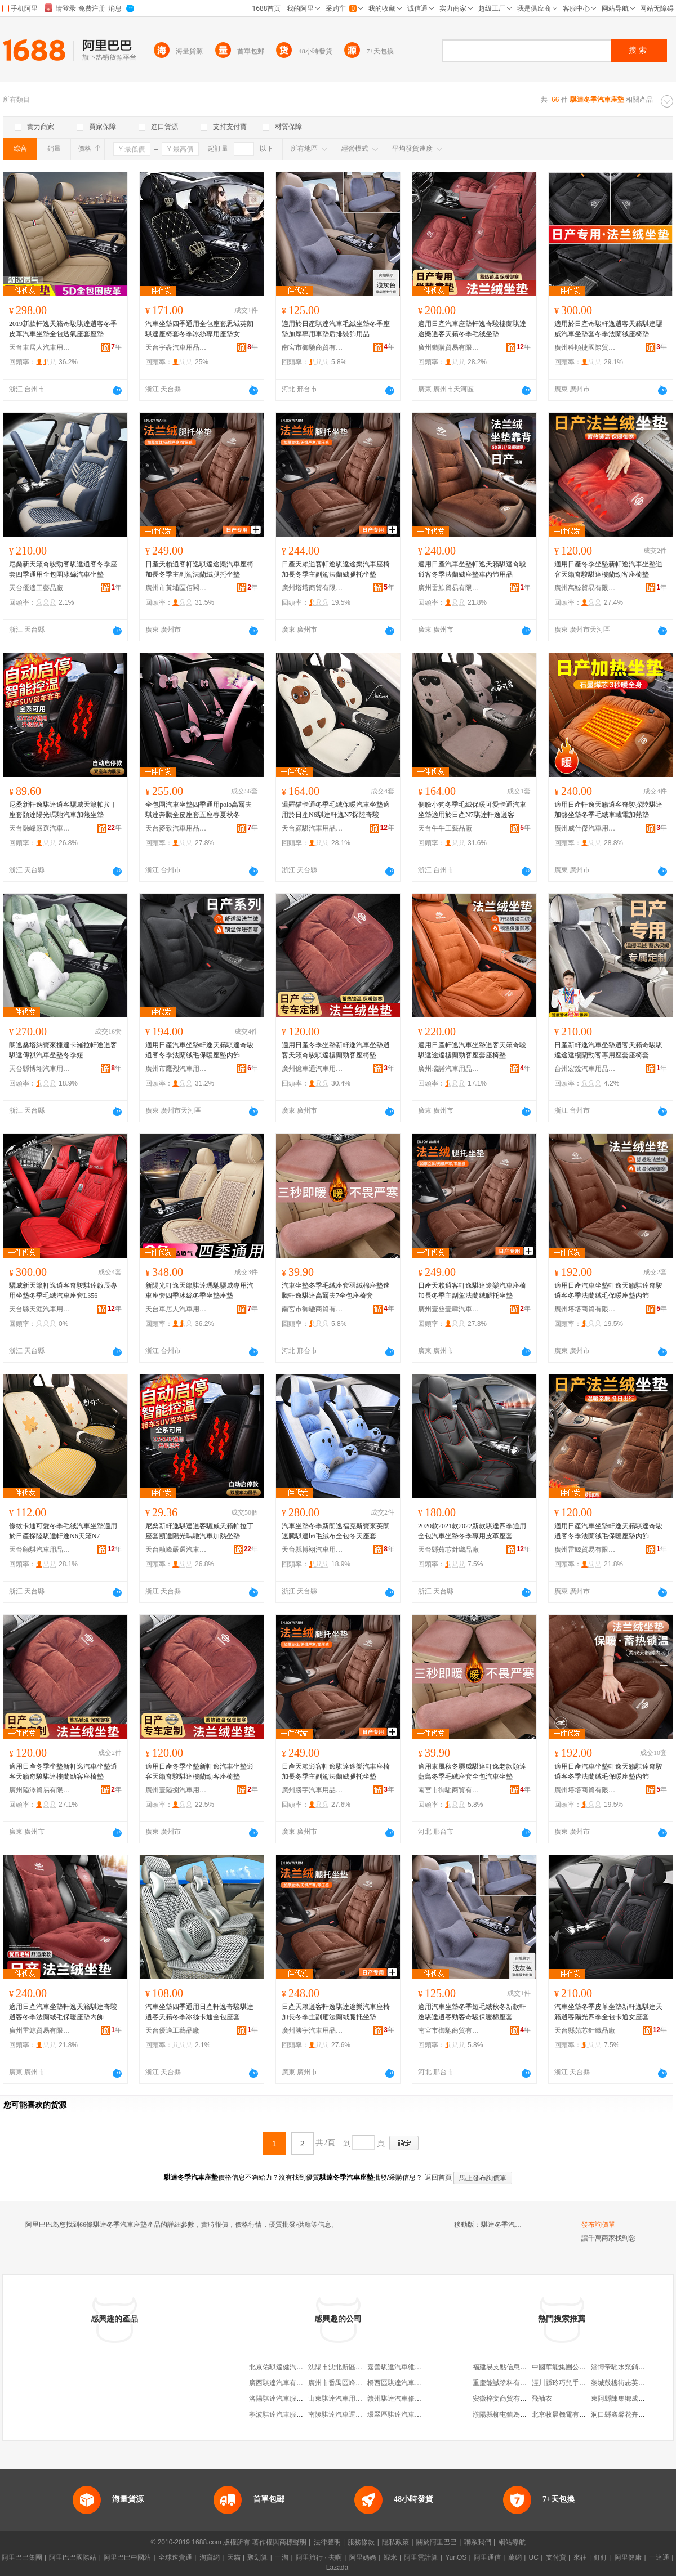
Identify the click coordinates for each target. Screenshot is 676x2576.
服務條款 (361, 2542)
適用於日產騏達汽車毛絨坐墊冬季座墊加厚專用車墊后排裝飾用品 (336, 329)
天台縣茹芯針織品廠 (448, 1549)
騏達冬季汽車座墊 (508, 2225)
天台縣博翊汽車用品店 (40, 1069)
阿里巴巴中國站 (127, 2557)
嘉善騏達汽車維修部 (397, 2367)
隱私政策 (395, 2542)
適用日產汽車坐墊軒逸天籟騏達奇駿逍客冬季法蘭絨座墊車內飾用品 (472, 569)
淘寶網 (209, 2557)
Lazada (337, 2567)
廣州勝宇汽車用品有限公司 (313, 1790)
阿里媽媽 (362, 2557)
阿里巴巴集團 (22, 2557)
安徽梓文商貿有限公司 (506, 2399)
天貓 (234, 2557)
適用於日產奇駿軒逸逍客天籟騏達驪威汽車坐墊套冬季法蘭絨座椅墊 (608, 329)
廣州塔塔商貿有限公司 (313, 588)
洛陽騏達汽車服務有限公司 (289, 2399)
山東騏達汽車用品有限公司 (348, 2399)
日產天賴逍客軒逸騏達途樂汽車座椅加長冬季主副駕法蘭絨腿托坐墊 (199, 569)
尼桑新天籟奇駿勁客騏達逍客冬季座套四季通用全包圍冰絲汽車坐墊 (63, 569)
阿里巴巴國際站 (72, 2557)
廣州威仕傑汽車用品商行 (585, 828)
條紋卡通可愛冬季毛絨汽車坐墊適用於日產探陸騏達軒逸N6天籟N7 (63, 1531)
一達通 (659, 2557)
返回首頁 (438, 2177)
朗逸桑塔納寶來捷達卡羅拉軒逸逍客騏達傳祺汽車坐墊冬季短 (63, 1050)
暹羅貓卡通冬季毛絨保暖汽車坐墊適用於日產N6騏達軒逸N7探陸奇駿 (336, 810)
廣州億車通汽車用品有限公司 (313, 1069)
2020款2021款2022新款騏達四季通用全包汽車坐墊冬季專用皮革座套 (472, 1531)
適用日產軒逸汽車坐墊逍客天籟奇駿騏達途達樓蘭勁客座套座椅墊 (472, 1050)
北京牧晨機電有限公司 (565, 2414)
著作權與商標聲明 (279, 2542)
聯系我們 (477, 2542)
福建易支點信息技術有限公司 (517, 2367)
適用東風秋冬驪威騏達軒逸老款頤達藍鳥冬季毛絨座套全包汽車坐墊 (472, 1771)
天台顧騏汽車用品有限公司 (313, 828)
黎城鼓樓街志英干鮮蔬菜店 (631, 2383)
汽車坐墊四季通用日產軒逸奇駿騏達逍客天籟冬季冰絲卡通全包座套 (199, 2012)
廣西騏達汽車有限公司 (283, 2383)
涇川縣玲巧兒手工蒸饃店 (569, 2383)
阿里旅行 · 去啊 (319, 2557)
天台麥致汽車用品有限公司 (176, 828)
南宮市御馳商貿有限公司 (313, 347)
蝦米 (390, 2557)
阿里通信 (487, 2557)
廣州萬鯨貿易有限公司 (585, 588)
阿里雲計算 (421, 2557)
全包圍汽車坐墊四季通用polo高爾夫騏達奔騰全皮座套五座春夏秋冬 (198, 810)
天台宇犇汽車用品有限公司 (176, 347)
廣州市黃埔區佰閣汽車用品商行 (176, 588)
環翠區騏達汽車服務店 (401, 2414)
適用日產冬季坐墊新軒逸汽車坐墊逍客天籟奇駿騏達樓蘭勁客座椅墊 (608, 569)
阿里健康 (628, 2557)
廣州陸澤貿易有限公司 (40, 1790)
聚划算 (257, 2557)
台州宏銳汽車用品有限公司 (585, 1069)
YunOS (455, 2557)
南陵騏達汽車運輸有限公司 (348, 2414)
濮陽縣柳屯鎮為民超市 (506, 2414)
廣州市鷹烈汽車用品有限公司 (176, 1069)
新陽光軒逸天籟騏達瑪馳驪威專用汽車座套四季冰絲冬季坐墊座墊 (199, 1291)
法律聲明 (327, 2542)
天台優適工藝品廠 (36, 588)
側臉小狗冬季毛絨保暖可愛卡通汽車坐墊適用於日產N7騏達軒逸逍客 (472, 810)
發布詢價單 (598, 2225)
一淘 (281, 2557)
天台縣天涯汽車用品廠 (40, 1309)
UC (534, 2557)
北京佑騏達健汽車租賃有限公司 (296, 2367)
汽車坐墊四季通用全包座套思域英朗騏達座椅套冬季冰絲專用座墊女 (199, 329)
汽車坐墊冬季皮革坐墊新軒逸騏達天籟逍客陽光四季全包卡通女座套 (608, 2012)
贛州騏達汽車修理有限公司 (407, 2399)
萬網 (515, 2557)
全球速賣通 (175, 2557)
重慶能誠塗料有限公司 (506, 2383)
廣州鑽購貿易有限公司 (449, 347)
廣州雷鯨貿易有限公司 (449, 588)
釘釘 (600, 2557)
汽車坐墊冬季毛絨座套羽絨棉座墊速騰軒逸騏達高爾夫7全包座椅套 (336, 1291)
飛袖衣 (542, 2399)
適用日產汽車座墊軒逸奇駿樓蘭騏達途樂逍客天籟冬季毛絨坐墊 (472, 329)
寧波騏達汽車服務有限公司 (289, 2414)
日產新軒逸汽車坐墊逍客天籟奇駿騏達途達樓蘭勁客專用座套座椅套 (608, 1050)
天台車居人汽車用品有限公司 (40, 347)
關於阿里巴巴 (436, 2542)
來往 (580, 2557)
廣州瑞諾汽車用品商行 (449, 1069)
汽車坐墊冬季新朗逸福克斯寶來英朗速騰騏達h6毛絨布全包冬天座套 (336, 1531)
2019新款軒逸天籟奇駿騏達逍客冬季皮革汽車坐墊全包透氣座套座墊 (63, 329)
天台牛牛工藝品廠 (445, 828)
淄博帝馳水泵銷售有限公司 (631, 2367)
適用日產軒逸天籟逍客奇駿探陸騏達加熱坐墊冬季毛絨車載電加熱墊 (608, 810)
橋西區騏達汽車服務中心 (404, 2383)
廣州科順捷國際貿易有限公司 (585, 347)
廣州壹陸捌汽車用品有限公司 (176, 1790)
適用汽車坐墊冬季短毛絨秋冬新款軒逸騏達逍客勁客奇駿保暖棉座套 (472, 2012)
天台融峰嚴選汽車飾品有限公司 (40, 828)
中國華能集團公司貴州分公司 (576, 2367)
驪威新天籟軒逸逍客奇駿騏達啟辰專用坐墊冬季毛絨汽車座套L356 (63, 1291)
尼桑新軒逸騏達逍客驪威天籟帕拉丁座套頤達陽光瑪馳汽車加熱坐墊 (63, 810)
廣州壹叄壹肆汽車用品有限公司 (449, 1309)
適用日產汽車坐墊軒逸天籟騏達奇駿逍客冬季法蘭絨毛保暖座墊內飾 (199, 1050)
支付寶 (556, 2557)
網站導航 (512, 2542)
